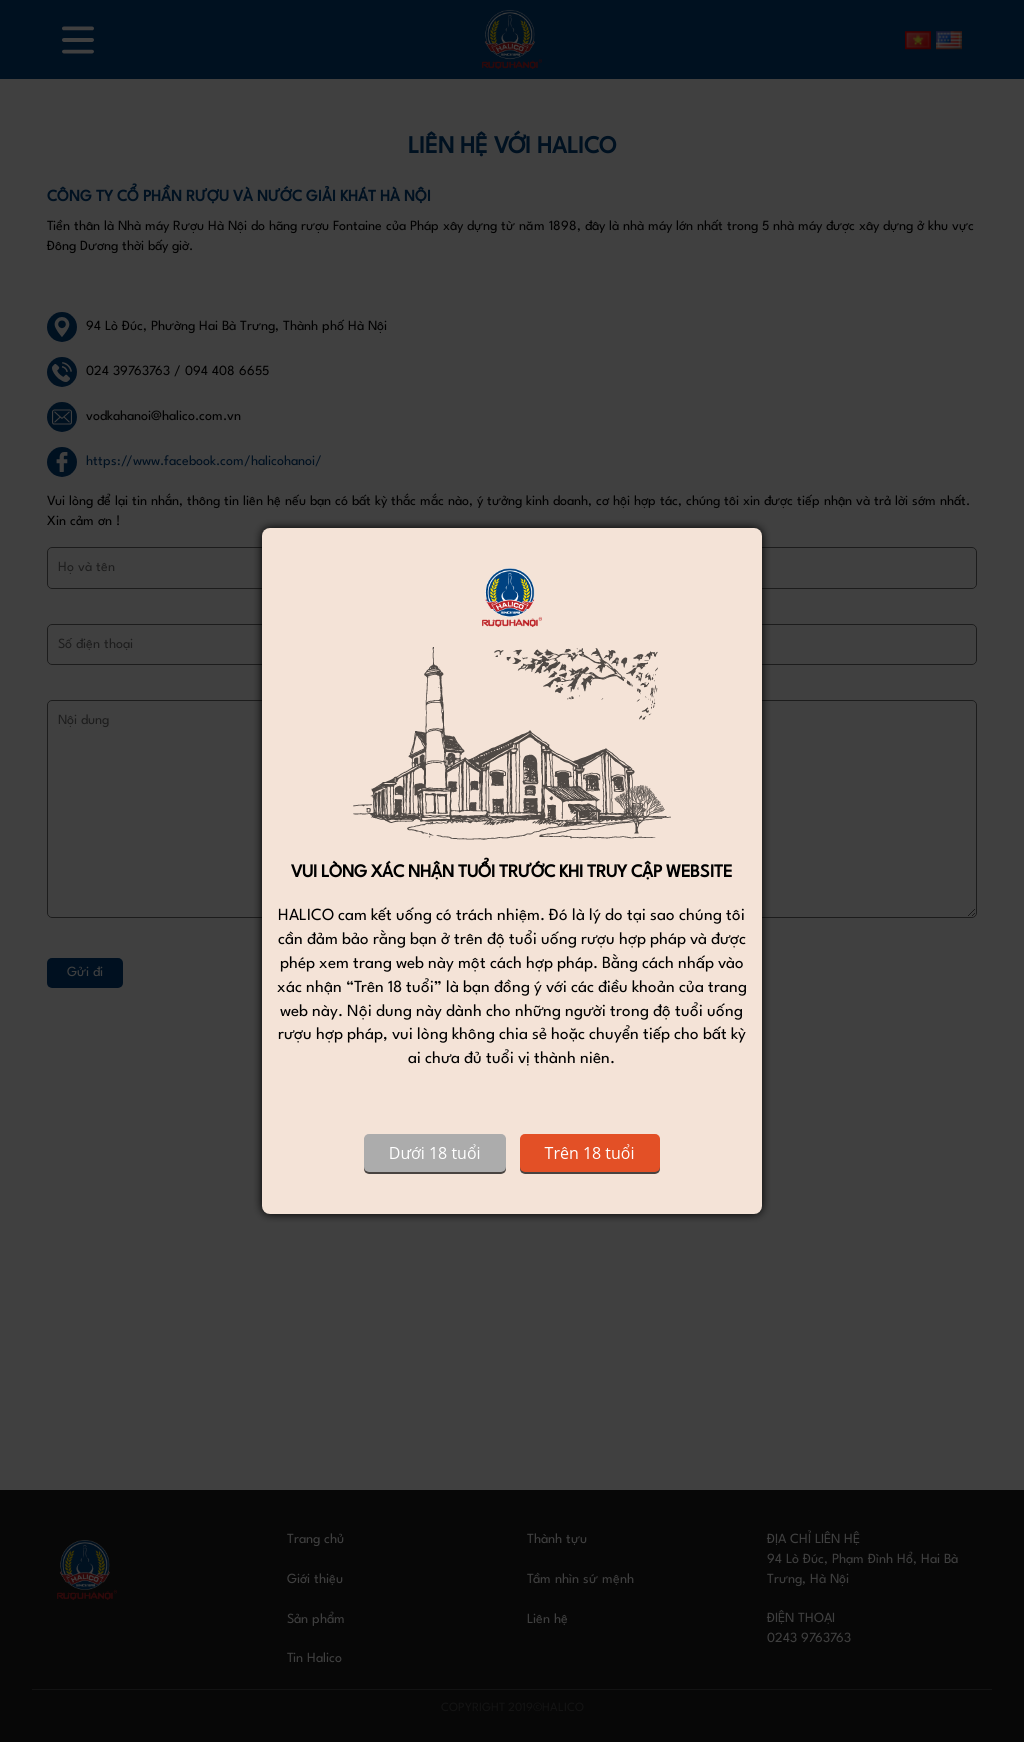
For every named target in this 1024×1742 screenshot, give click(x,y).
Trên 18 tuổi (590, 1153)
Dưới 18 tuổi (435, 1153)
